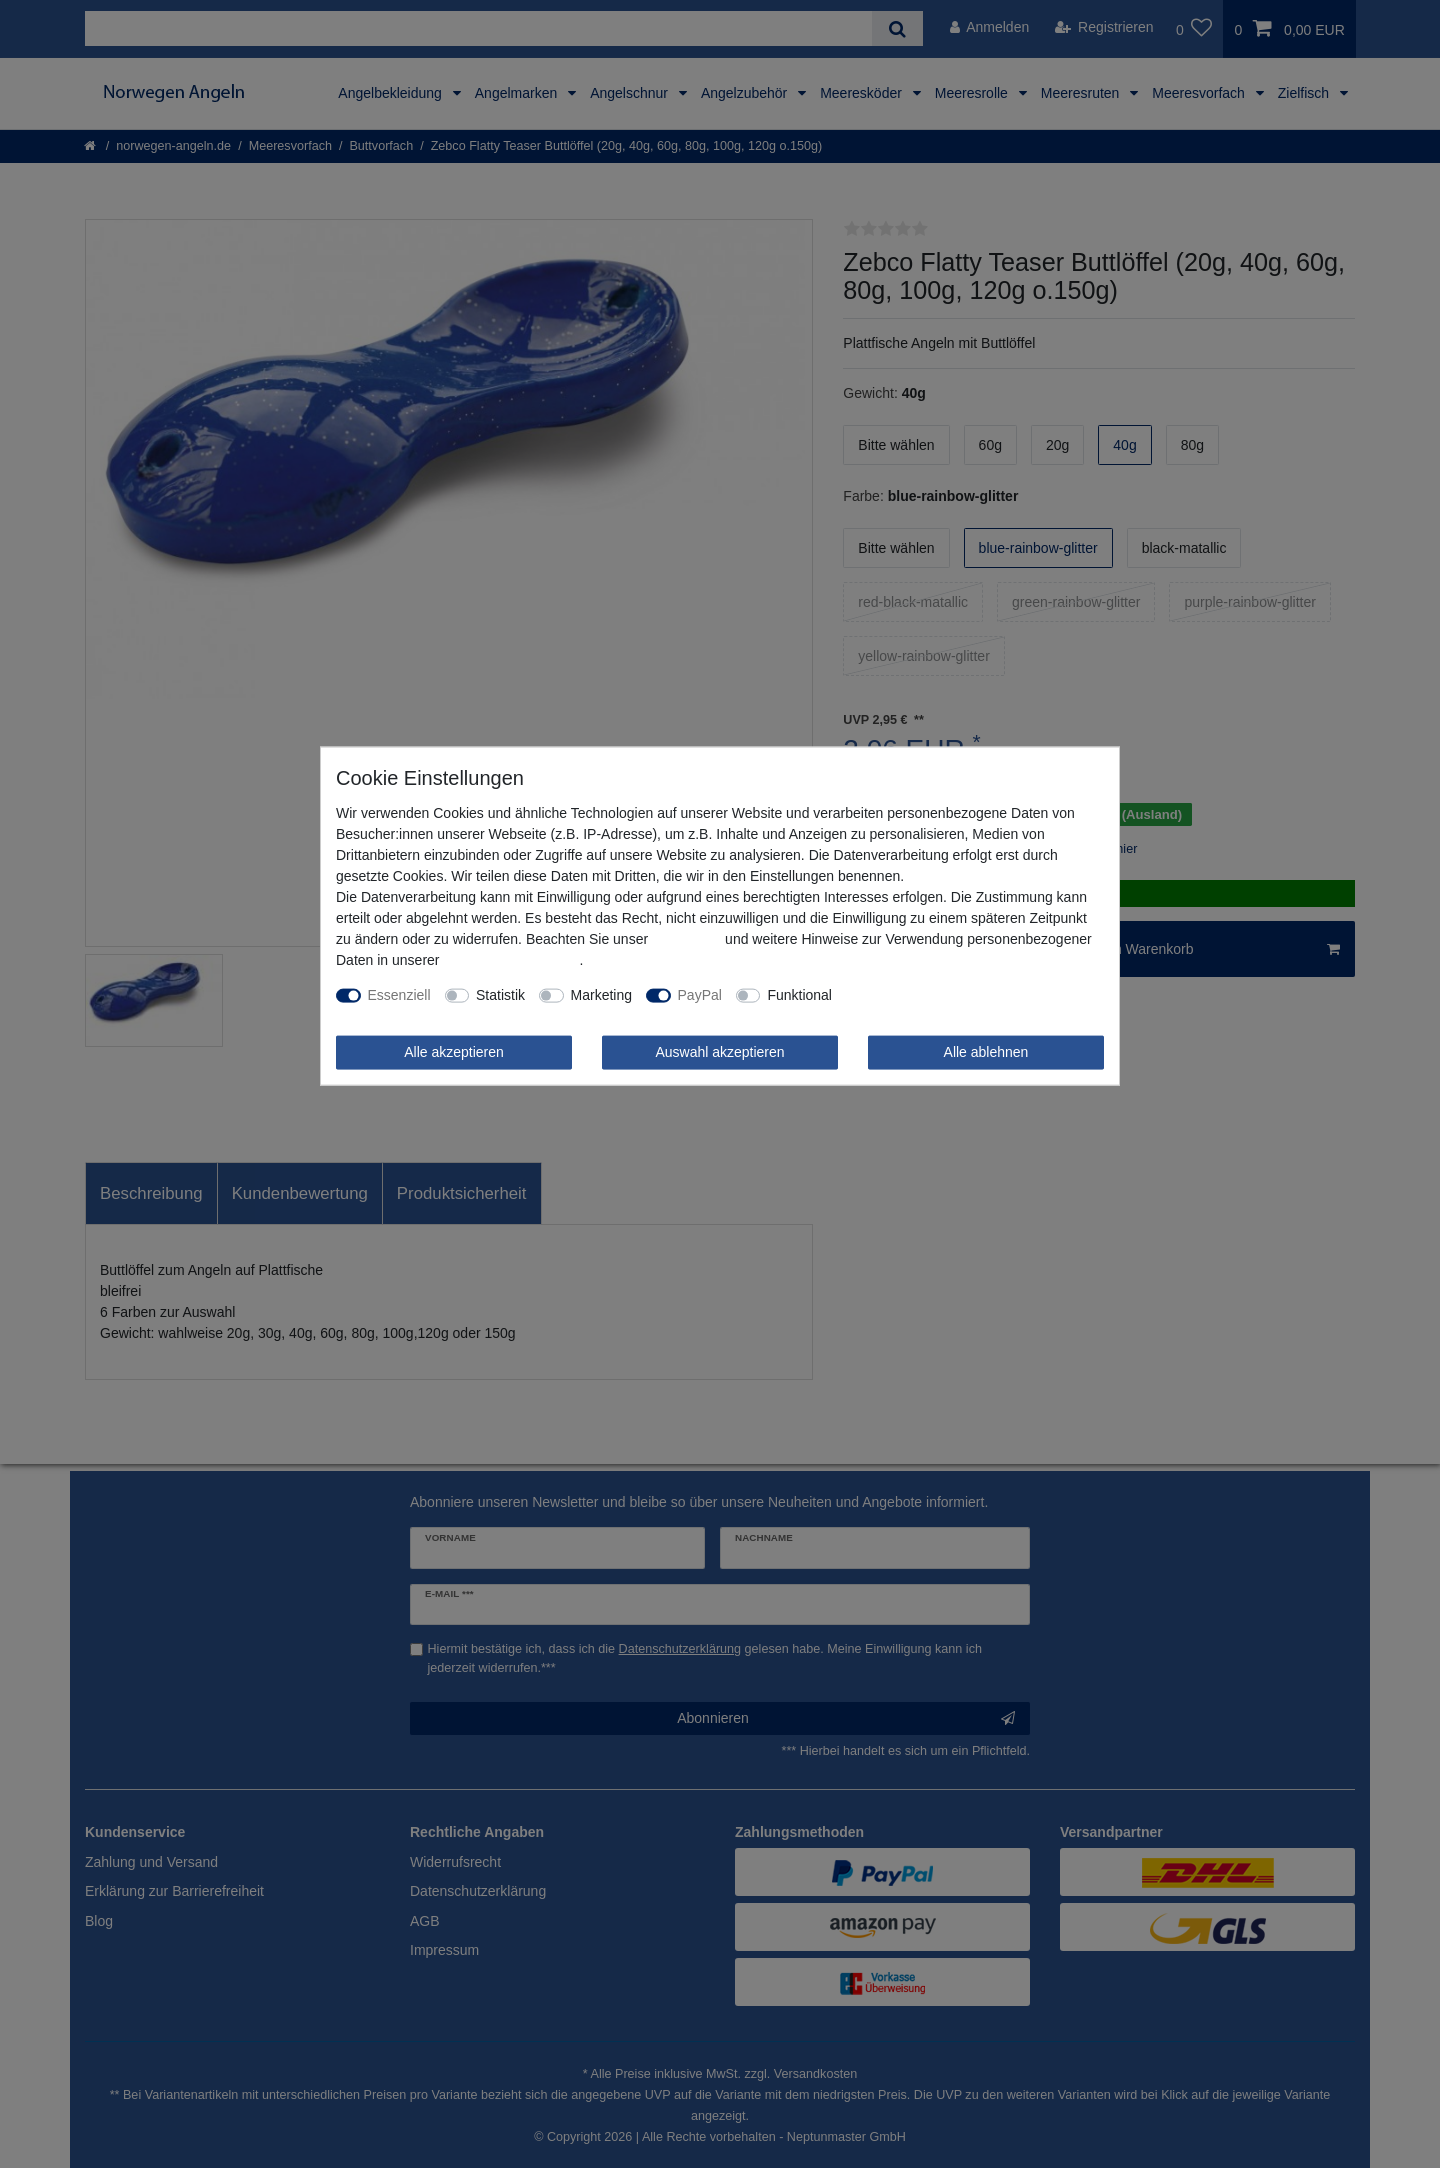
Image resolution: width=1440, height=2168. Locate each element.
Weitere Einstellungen (914, 995)
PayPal (700, 995)
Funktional (799, 995)
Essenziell (399, 995)
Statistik (500, 995)
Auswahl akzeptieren (719, 1052)
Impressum (686, 939)
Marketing (601, 995)
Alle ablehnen (986, 1052)
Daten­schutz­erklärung (511, 960)
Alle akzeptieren (454, 1052)
